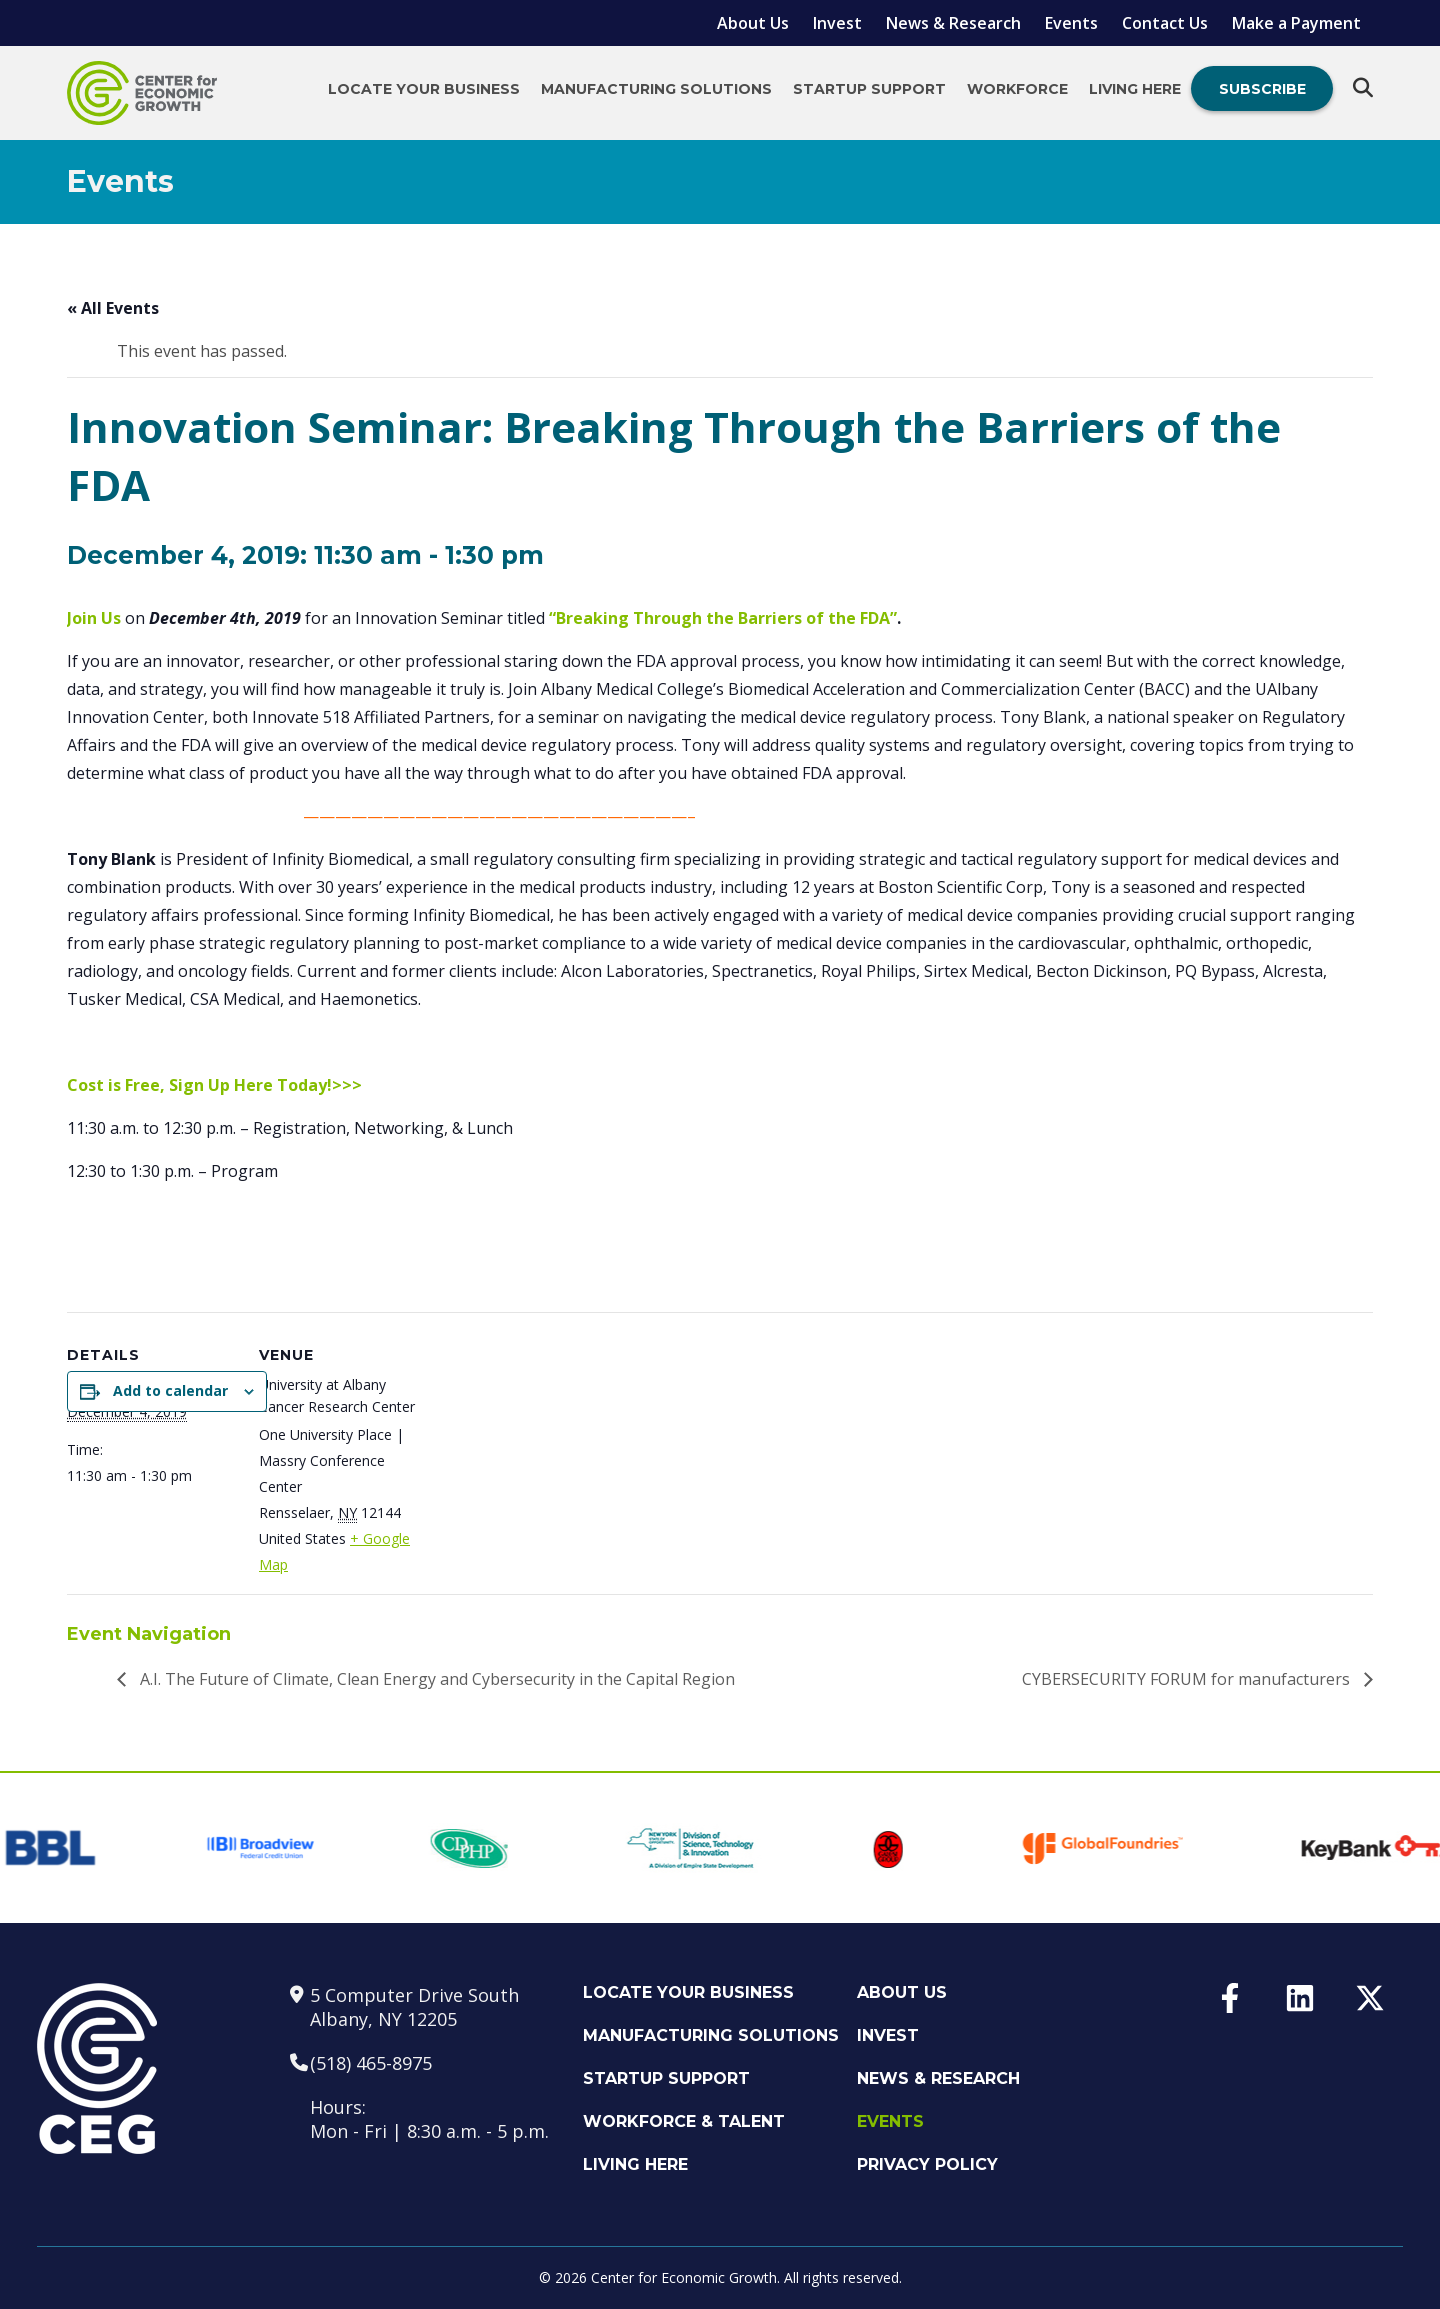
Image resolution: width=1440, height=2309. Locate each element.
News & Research (953, 23)
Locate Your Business (424, 89)
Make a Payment (1296, 23)
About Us (753, 23)
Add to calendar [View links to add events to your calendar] (170, 1390)
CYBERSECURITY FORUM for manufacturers (1188, 1679)
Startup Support (869, 89)
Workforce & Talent (684, 2121)
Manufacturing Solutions (656, 89)
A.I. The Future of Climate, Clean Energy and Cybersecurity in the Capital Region (435, 1679)
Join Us (94, 618)
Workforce (1017, 89)
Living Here (1135, 89)
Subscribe (1262, 89)
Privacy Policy (927, 2164)
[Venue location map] (941, 1418)
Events (1071, 23)
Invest (837, 23)
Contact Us (1165, 23)
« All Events (113, 308)
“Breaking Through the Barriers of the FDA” (723, 618)
